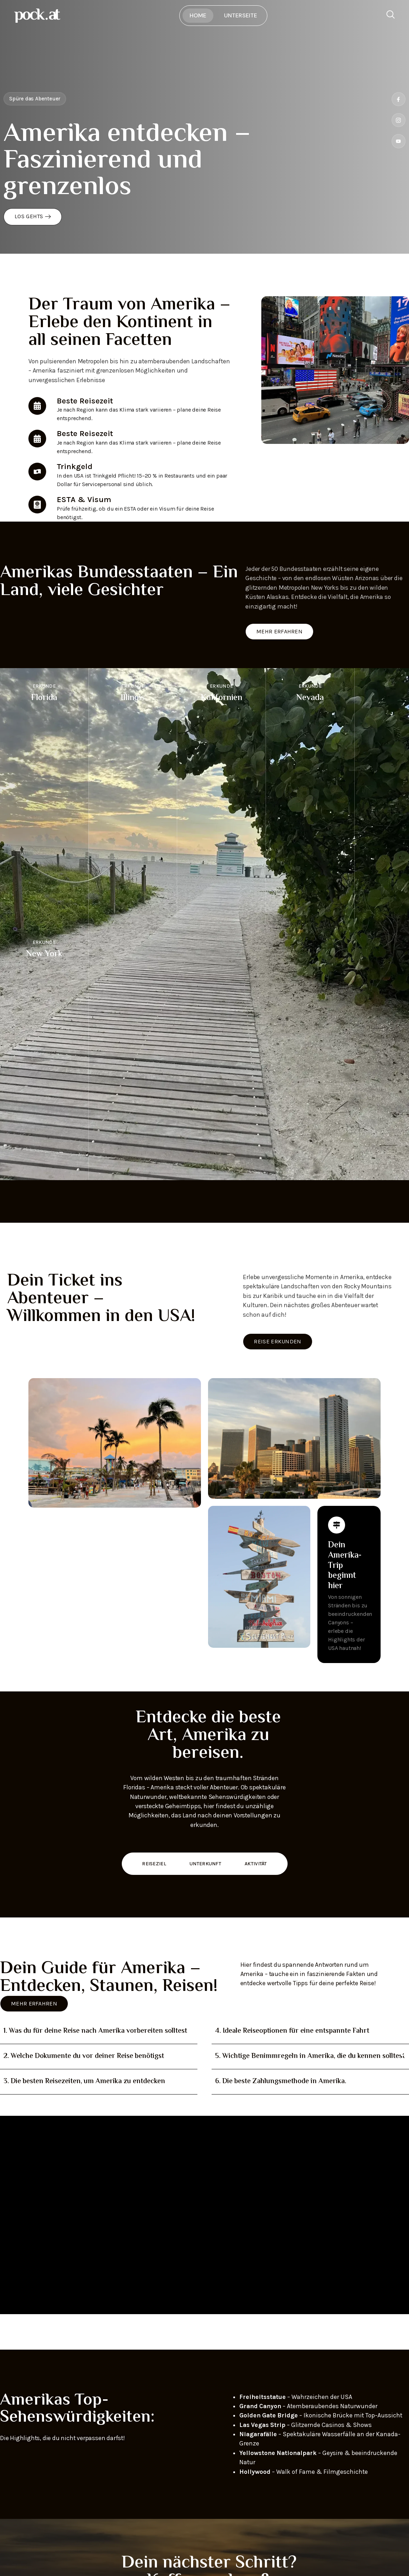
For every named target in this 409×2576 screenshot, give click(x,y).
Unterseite (240, 15)
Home (198, 15)
